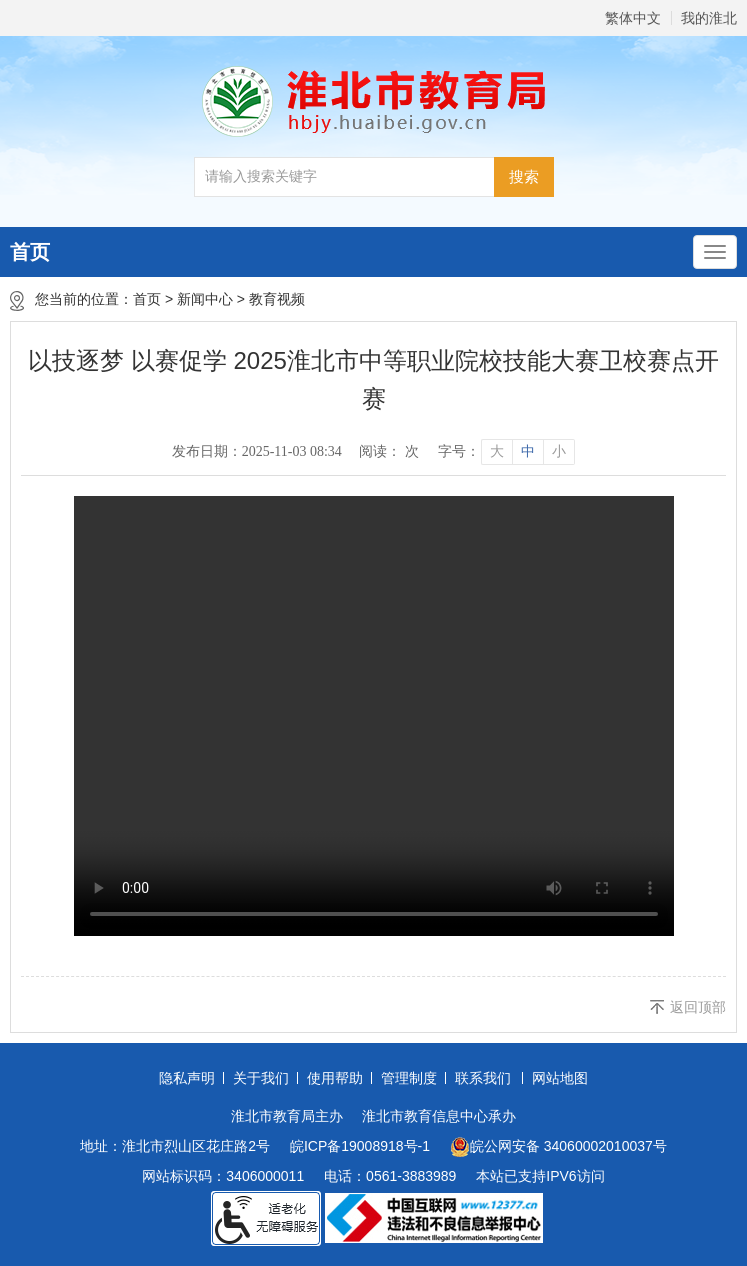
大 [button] (497, 451)
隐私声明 (187, 1078)
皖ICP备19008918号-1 (360, 1146)
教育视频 (277, 299)
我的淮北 (709, 18)
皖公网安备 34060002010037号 (558, 1147)
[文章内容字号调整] (505, 452)
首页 (30, 252)
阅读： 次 (389, 451)
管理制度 (409, 1078)
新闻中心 (205, 299)
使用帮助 (335, 1078)
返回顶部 (698, 1007)
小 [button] (559, 451)
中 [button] (528, 451)
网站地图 (560, 1078)
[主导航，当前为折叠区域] (715, 252)
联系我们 (483, 1078)
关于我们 (261, 1078)
